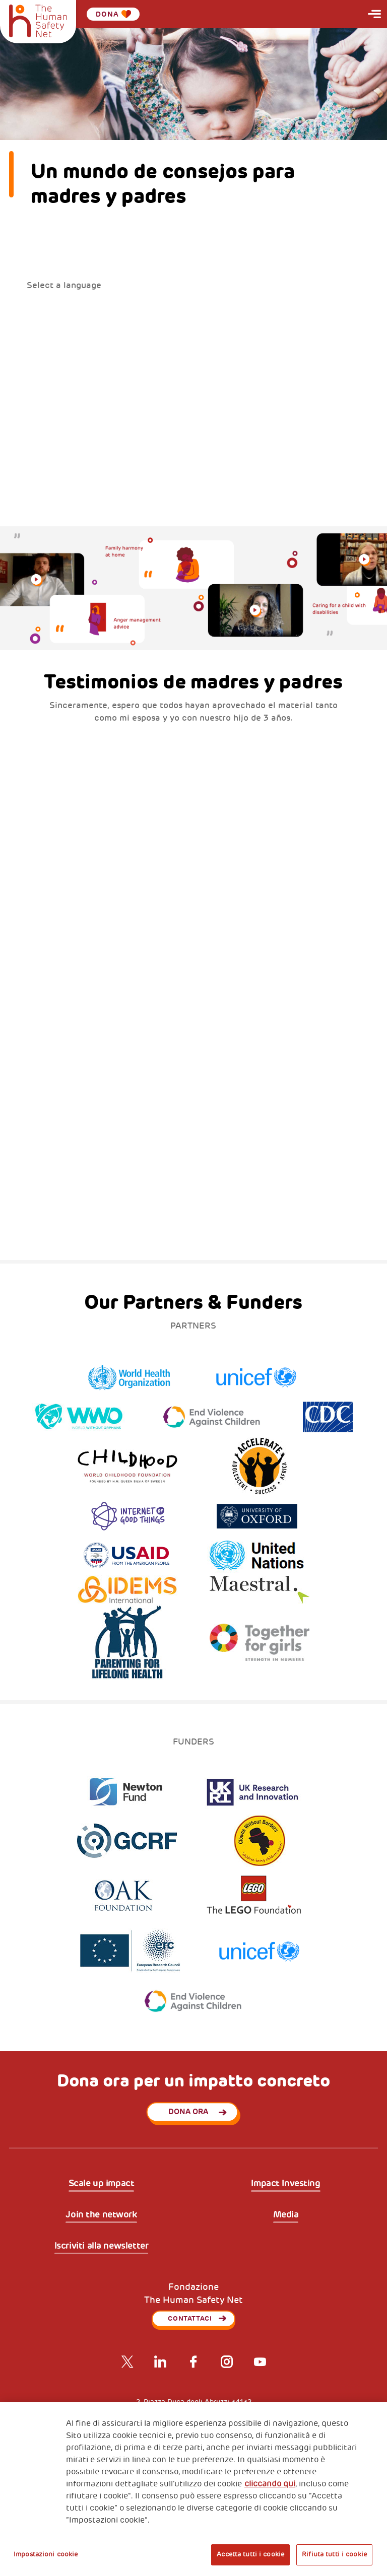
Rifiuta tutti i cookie (334, 2554)
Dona (113, 14)
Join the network (101, 2214)
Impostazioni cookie (46, 2554)
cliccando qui (269, 2484)
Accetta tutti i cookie (250, 2554)
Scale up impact (102, 2183)
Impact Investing (285, 2183)
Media (286, 2214)
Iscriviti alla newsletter (101, 2246)
